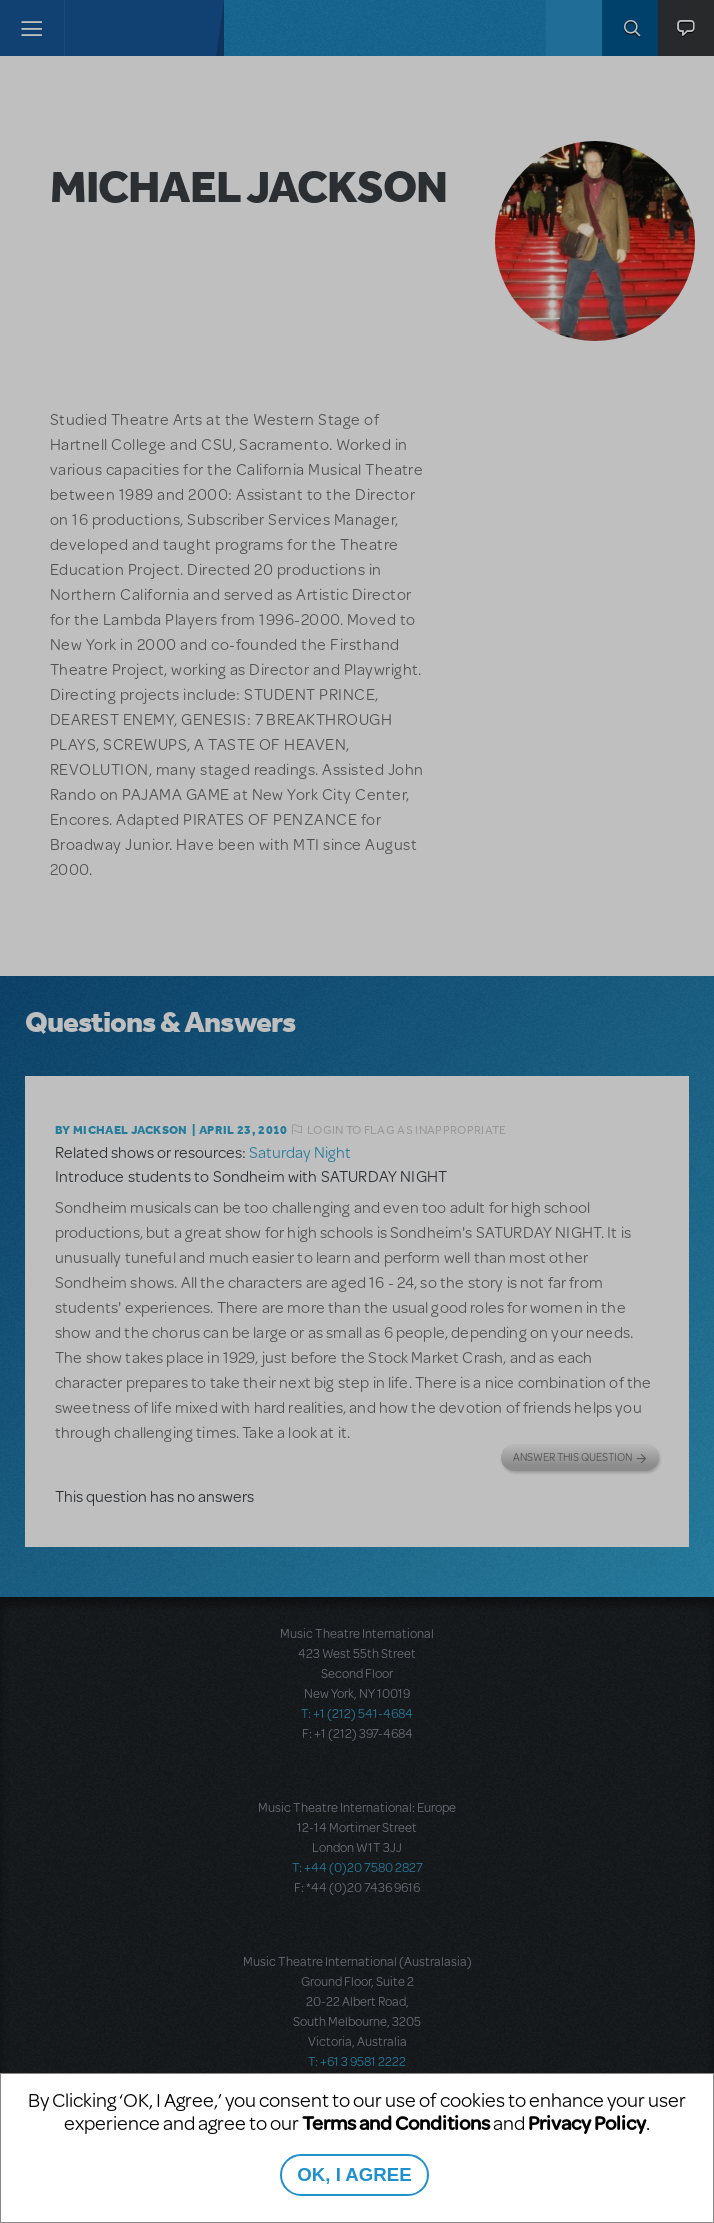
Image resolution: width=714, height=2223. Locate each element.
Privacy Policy (587, 2122)
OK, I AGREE (354, 2174)
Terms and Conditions (396, 2122)
